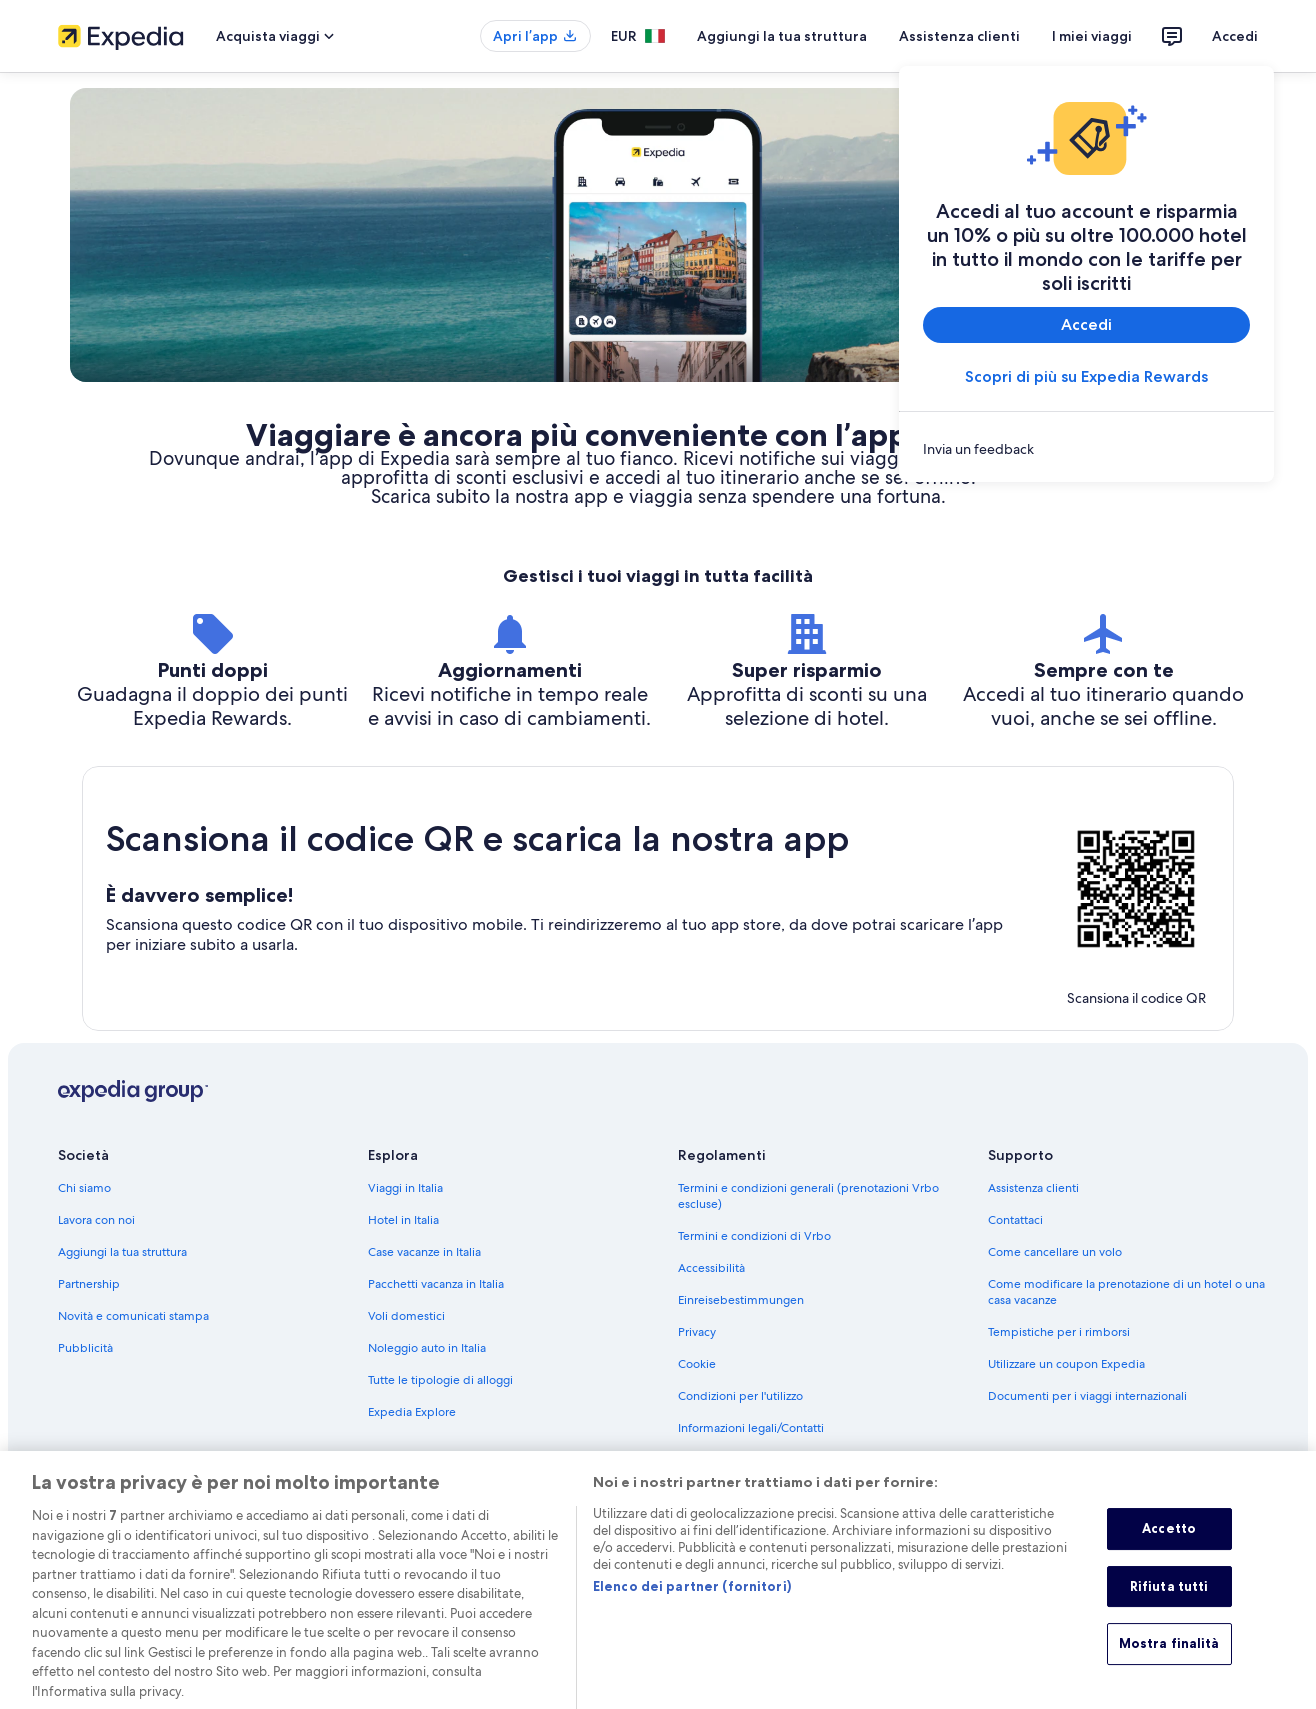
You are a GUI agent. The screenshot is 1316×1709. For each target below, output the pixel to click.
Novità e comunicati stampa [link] (133, 1316)
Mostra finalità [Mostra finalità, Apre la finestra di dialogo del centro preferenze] (1169, 1663)
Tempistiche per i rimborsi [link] (1059, 1332)
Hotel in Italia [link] (403, 1220)
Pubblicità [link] (85, 1348)
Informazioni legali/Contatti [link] (751, 1428)
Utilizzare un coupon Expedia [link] (1066, 1364)
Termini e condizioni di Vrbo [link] (754, 1236)
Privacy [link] (697, 1332)
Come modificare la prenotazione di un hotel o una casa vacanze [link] (1126, 1292)
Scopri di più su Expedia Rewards (1086, 376)
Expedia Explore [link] (412, 1412)
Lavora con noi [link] (96, 1220)
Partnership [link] (89, 1284)
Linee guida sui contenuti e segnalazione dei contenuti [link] (798, 1468)
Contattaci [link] (1015, 1220)
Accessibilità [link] (711, 1268)
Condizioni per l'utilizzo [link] (740, 1396)
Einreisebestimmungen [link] (741, 1300)
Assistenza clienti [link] (1033, 1188)
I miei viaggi (1092, 36)
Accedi (1235, 36)
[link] (1086, 449)
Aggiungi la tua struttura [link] (122, 1252)
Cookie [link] (697, 1364)
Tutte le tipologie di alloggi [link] (440, 1380)
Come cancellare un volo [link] (1055, 1252)
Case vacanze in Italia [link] (424, 1252)
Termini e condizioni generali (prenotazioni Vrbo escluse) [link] (808, 1196)
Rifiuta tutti (1169, 1605)
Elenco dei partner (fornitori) (692, 1606)
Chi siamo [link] (84, 1188)
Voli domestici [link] (406, 1316)
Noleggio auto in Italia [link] (427, 1348)
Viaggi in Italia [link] (405, 1188)
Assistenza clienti (959, 36)
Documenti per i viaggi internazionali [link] (1087, 1396)
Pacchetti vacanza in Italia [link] (436, 1284)
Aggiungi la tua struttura (782, 36)
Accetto (1169, 1547)
